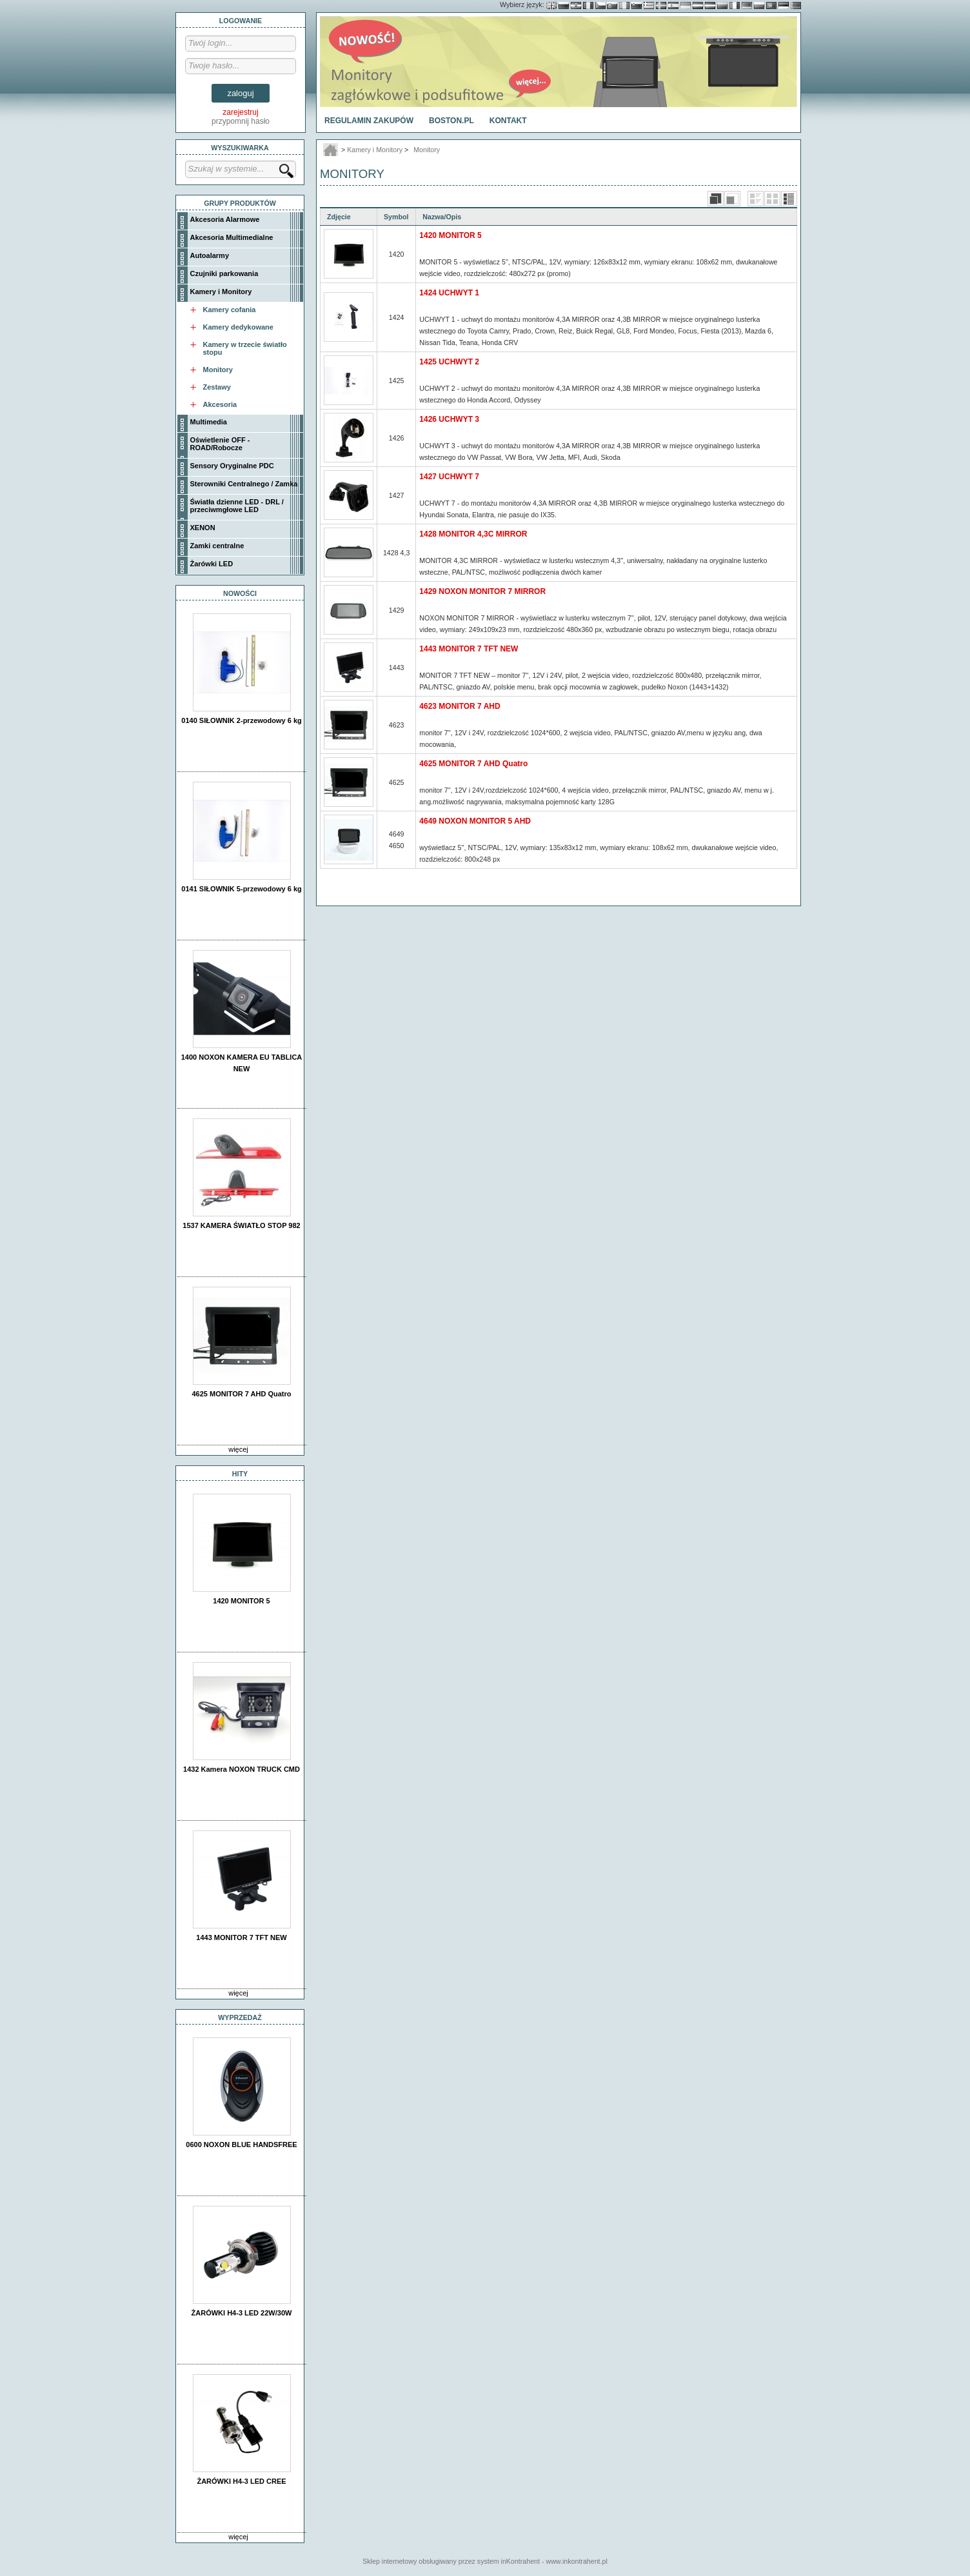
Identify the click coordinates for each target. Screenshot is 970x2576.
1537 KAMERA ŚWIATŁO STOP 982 (241, 1225)
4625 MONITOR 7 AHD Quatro (241, 1394)
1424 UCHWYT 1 (449, 292)
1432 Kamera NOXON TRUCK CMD (241, 1769)
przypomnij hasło (241, 121)
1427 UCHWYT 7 (449, 476)
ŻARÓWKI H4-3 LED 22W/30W (242, 2313)
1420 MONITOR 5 (241, 1601)
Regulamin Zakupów (368, 120)
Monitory (426, 150)
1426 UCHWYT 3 (449, 419)
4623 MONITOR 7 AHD (459, 706)
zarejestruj (240, 112)
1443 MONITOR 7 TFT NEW (241, 1937)
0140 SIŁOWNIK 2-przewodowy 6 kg (241, 720)
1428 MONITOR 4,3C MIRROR (473, 534)
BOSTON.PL (451, 120)
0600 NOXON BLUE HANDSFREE (241, 2144)
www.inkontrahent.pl (576, 2561)
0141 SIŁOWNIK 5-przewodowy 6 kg (241, 889)
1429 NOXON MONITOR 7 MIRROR (482, 591)
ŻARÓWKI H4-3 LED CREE (241, 2481)
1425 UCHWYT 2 (449, 361)
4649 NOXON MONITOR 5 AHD (475, 821)
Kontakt (508, 120)
